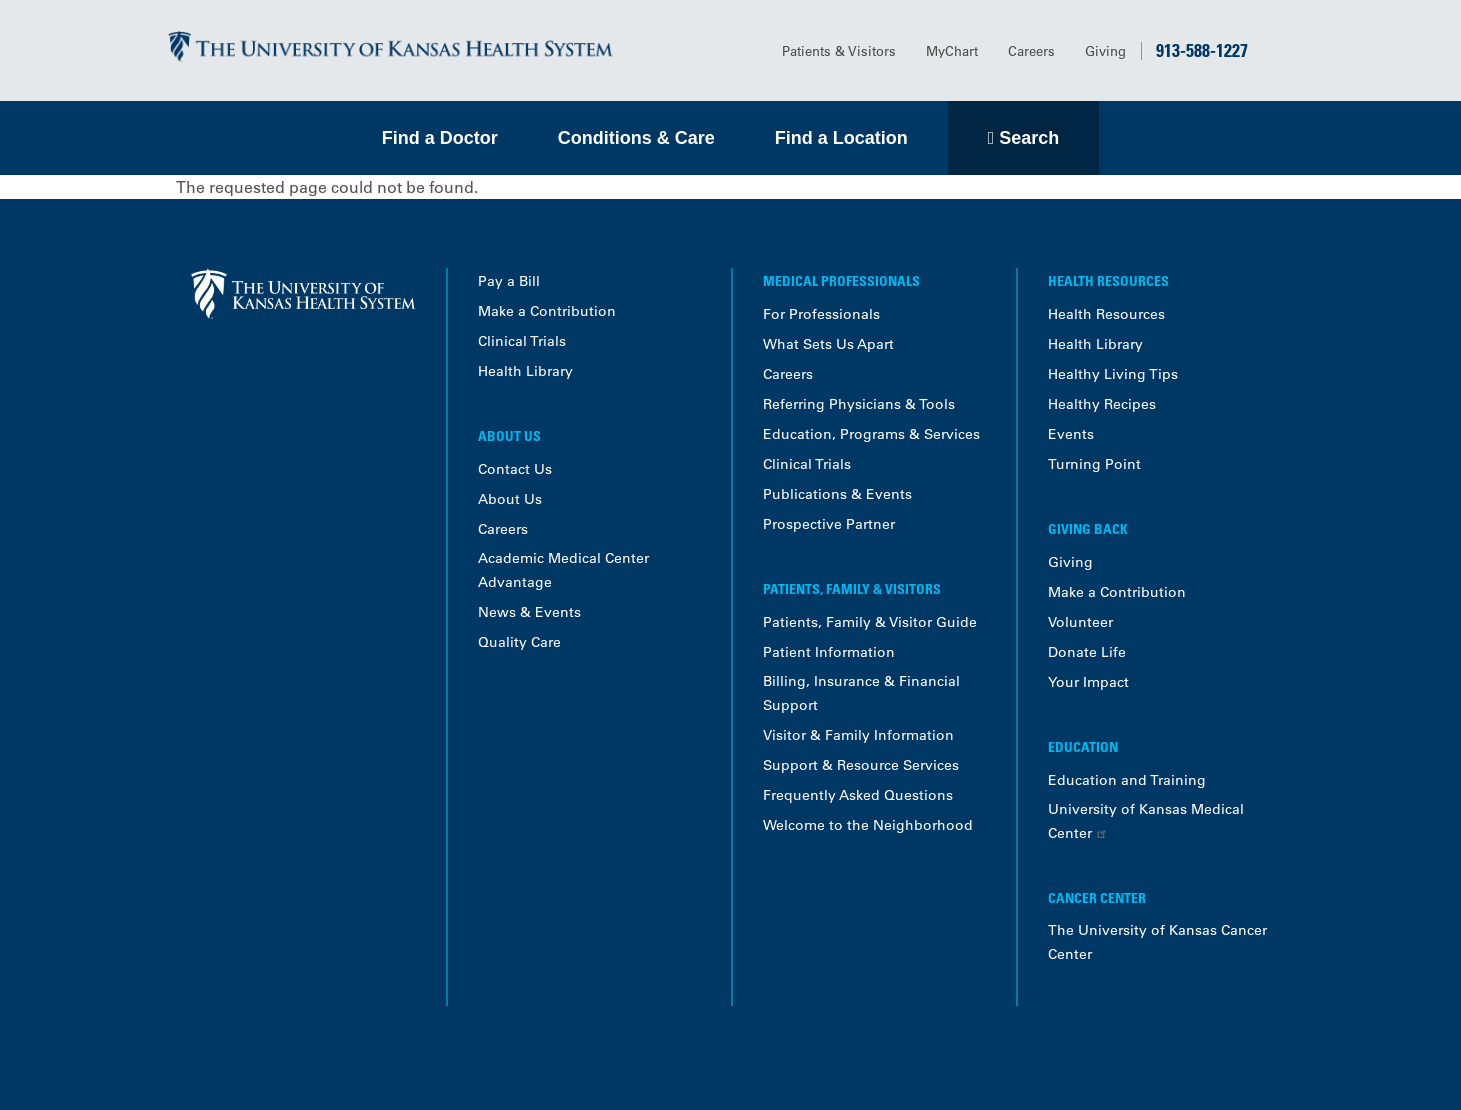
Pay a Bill (509, 281)
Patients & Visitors (839, 50)
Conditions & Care (636, 138)
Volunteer (1080, 622)
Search (1029, 138)
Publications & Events (837, 494)
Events (1071, 434)
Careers (1031, 50)
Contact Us (515, 469)
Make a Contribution (547, 311)
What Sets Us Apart (828, 344)
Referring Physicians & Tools (859, 404)
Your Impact (1088, 682)
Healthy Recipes (1102, 404)
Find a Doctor (440, 138)
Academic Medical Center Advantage (563, 570)
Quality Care (519, 642)
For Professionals (821, 314)
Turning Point (1094, 464)
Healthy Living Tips (1113, 374)
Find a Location (841, 138)
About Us (510, 499)
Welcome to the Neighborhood (868, 825)
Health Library (525, 371)
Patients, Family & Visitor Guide (870, 622)
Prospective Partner (829, 524)
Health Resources (1106, 314)
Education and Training (1127, 780)
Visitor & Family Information (858, 735)
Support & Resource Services (861, 765)
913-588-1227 (1202, 50)
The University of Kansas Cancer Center (1157, 942)
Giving (1105, 50)
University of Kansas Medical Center (1146, 821)
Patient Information (829, 652)
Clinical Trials (522, 341)
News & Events (529, 612)
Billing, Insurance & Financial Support (861, 693)
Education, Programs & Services (871, 434)
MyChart (952, 50)
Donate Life (1087, 652)
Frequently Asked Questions (858, 795)
